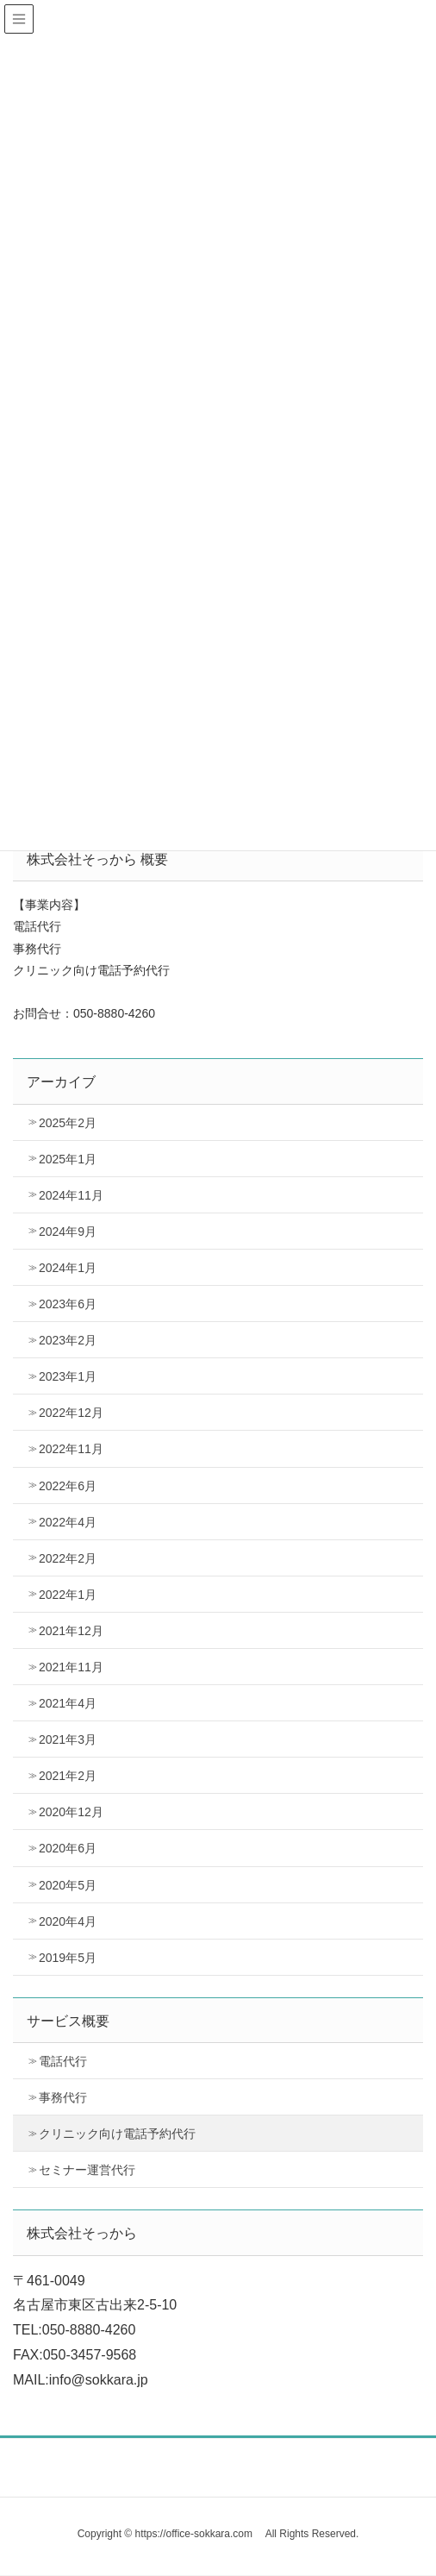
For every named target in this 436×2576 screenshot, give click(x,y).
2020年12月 (71, 1812)
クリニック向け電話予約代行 (117, 2133)
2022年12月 (71, 1413)
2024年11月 (71, 1195)
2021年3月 (68, 1739)
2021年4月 (68, 1703)
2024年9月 (68, 1231)
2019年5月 (68, 1958)
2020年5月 (68, 1885)
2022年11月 (71, 1449)
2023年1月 (68, 1376)
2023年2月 (68, 1340)
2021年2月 (68, 1776)
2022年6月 (68, 1486)
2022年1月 (68, 1594)
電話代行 (63, 2061)
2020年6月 (68, 1848)
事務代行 (63, 2097)
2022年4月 (68, 1522)
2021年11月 (71, 1667)
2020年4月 (68, 1921)
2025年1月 (68, 1159)
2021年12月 (71, 1631)
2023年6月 (68, 1304)
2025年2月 (68, 1123)
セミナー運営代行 (87, 2170)
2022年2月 (68, 1558)
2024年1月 (68, 1268)
